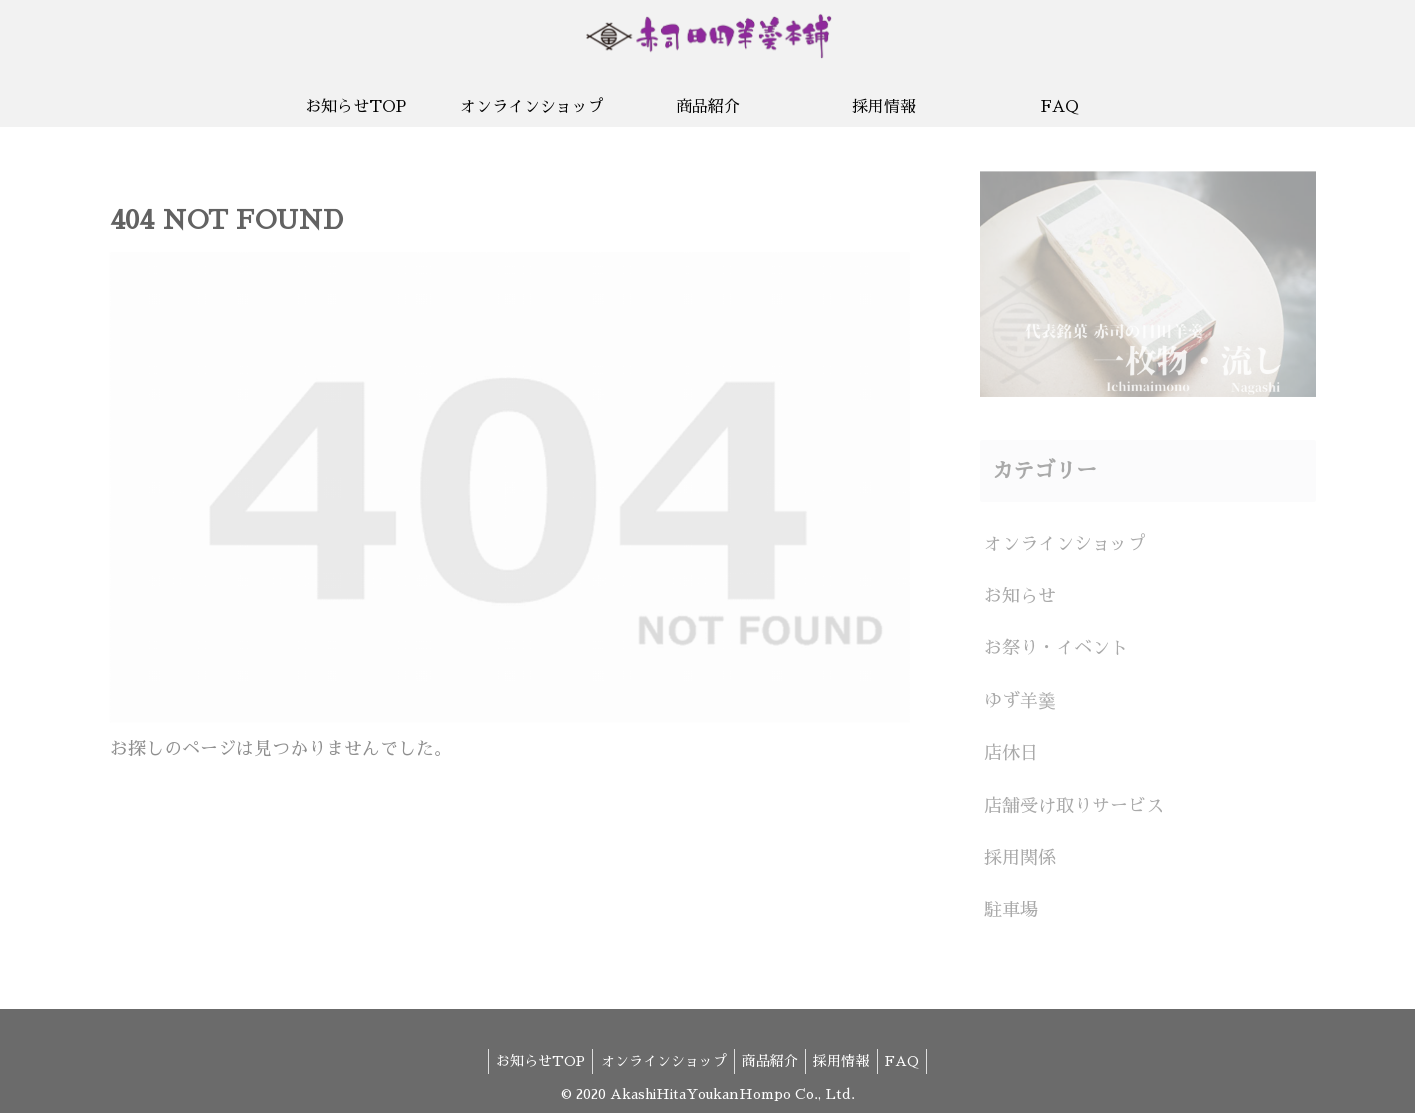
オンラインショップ (658, 1051)
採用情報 (847, 1051)
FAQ (913, 1051)
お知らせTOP (529, 1051)
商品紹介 (770, 1051)
